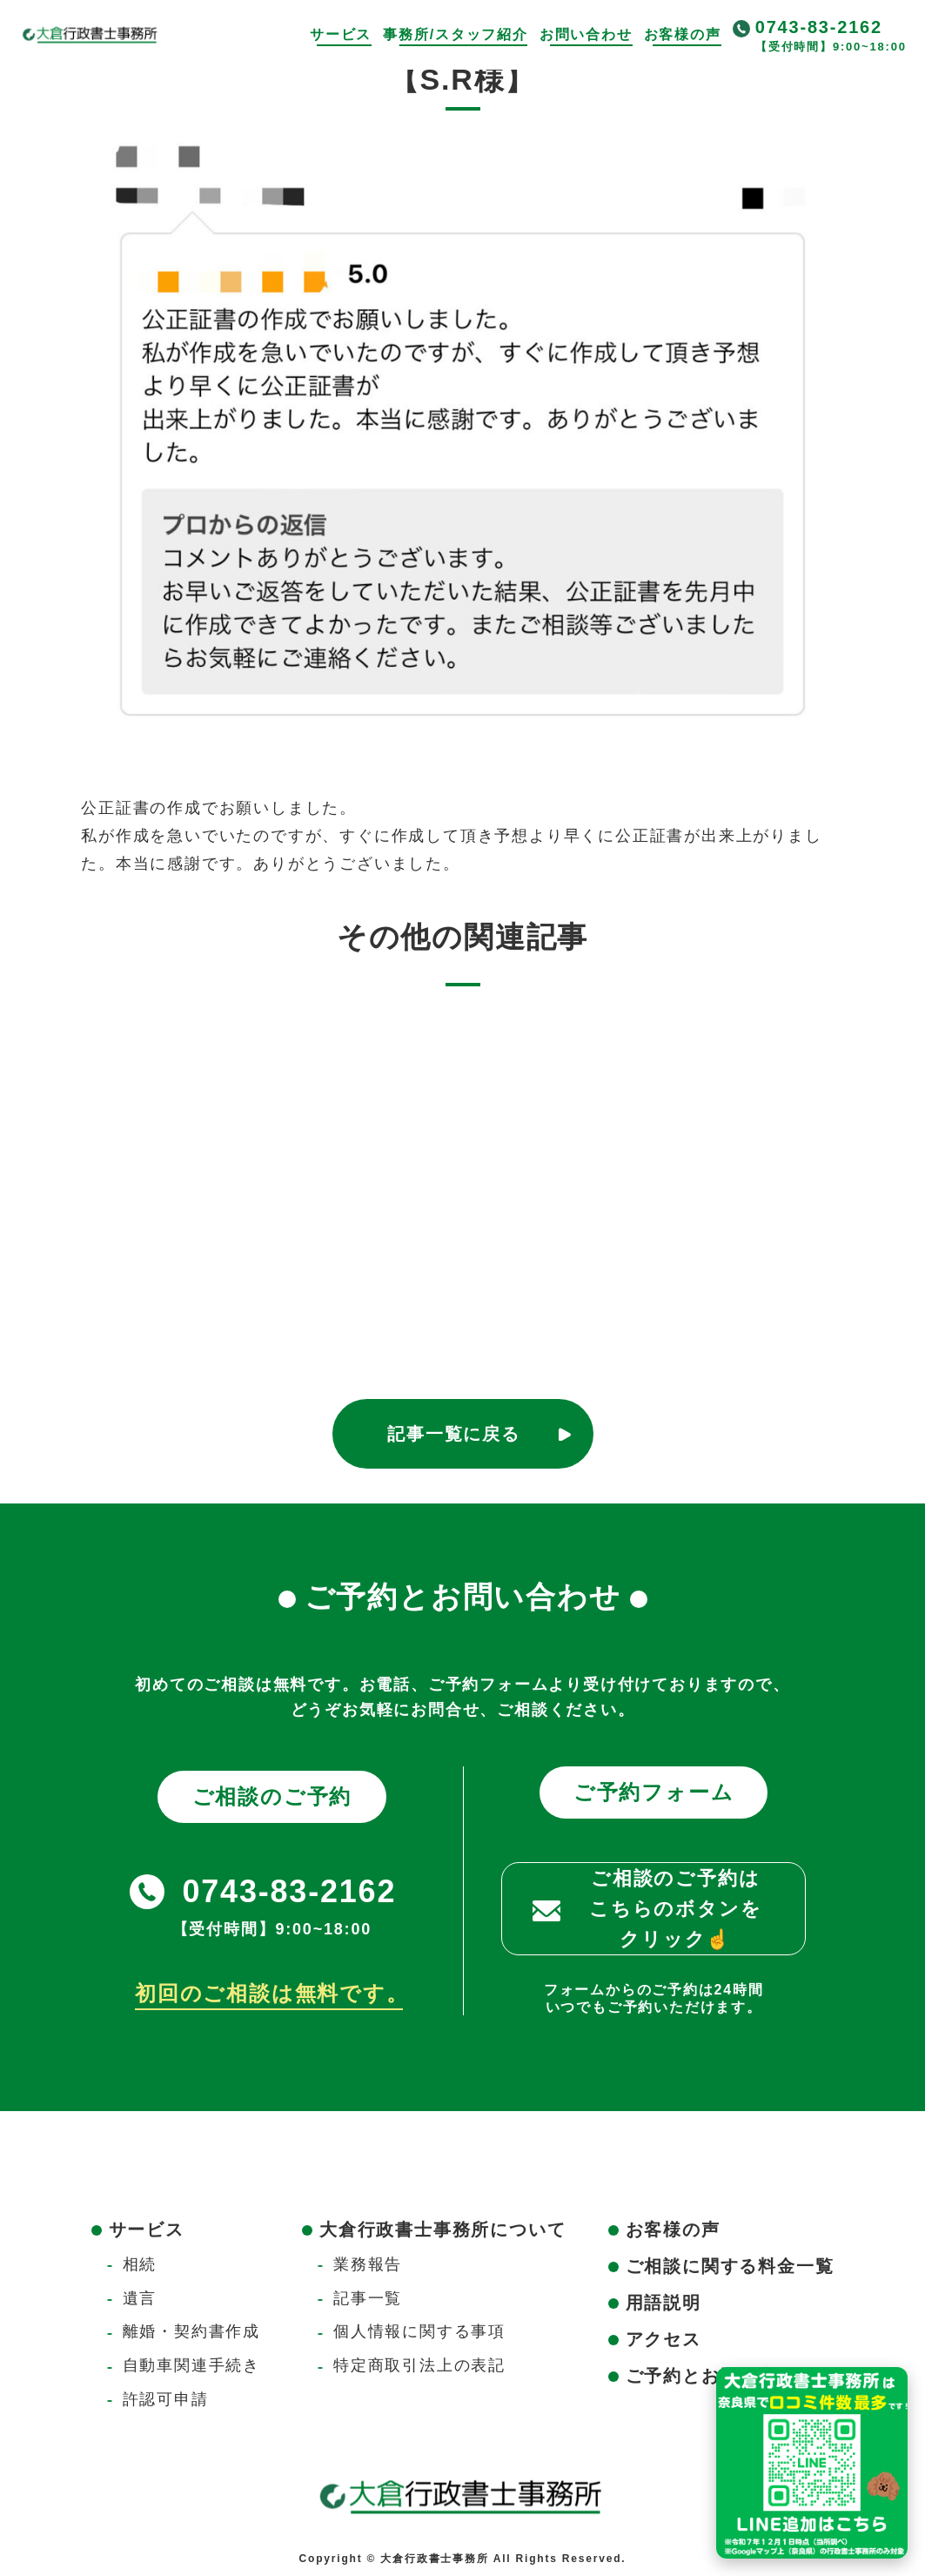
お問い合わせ (586, 34)
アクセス (663, 2339)
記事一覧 (367, 2298)
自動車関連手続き (191, 2365)
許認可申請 (166, 2399)
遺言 (140, 2298)
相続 (140, 2264)
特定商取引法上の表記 (419, 2365)
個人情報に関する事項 (419, 2331)
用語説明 (663, 2302)
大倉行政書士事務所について (442, 2229)
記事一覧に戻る (453, 1433)
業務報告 (367, 2264)
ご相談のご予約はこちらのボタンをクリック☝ (675, 1908)
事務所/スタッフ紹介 (455, 34)
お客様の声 (682, 34)
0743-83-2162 (818, 27)
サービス (341, 34)
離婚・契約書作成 (191, 2331)
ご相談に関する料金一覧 (730, 2266)
